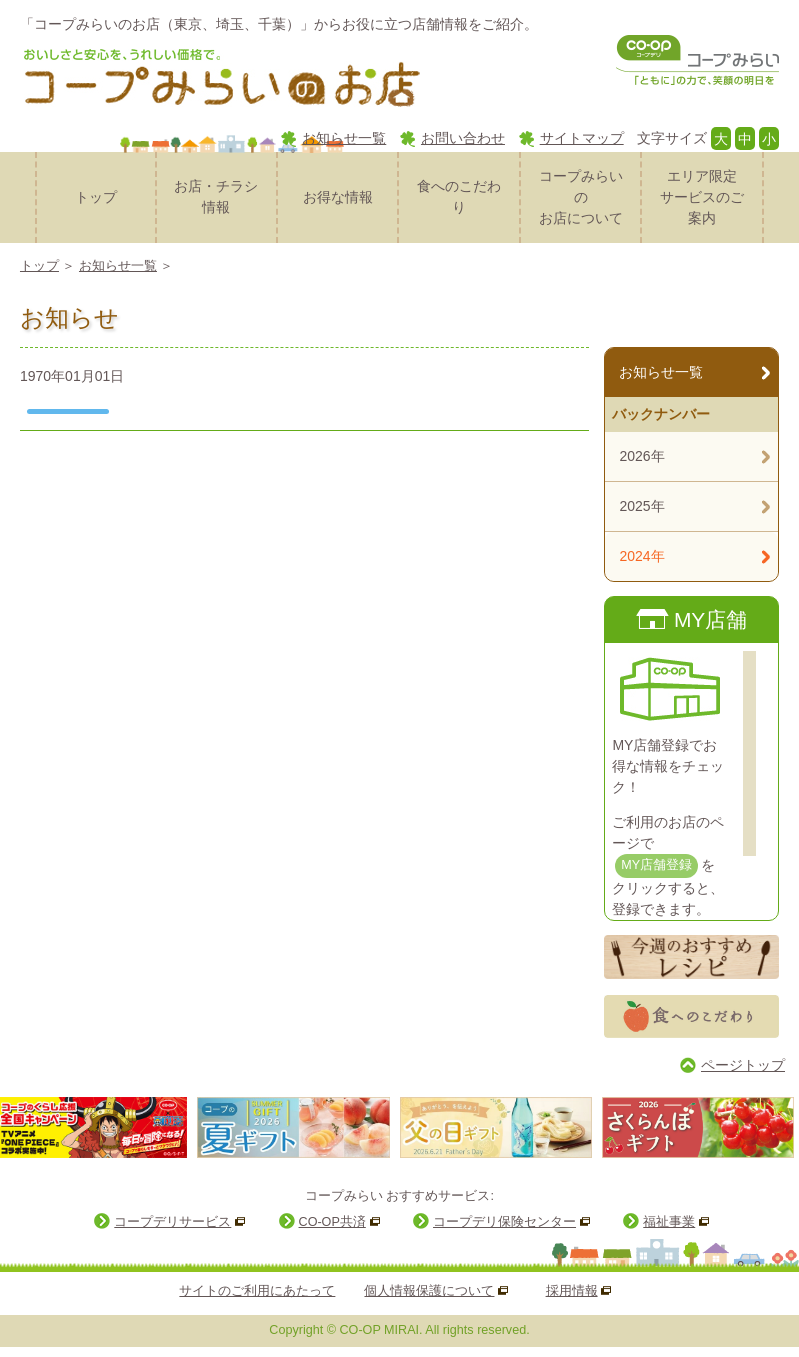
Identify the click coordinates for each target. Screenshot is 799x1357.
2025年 (641, 506)
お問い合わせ (463, 138)
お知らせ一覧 (344, 138)
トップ (96, 197)
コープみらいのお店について (581, 197)
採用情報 (572, 1291)
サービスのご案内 (701, 196)
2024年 (641, 556)
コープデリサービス (172, 1222)
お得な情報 (338, 197)
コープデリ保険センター (504, 1222)
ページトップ (743, 1065)
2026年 (641, 456)
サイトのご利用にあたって (257, 1291)
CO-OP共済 (332, 1222)
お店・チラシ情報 (216, 196)
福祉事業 (669, 1222)
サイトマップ (582, 138)
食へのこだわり (459, 196)
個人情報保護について (429, 1291)
